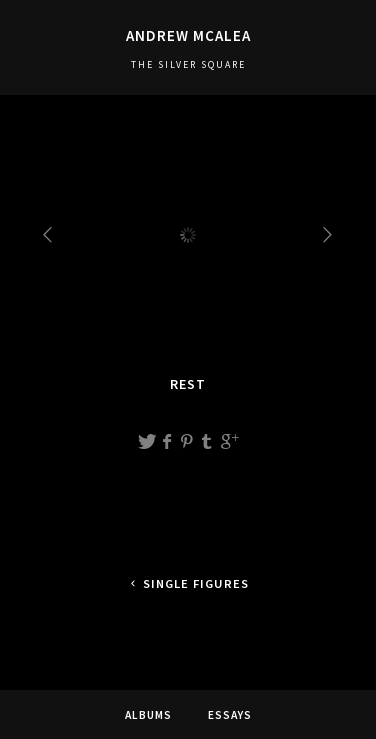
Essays (230, 715)
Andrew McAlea (188, 35)
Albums (148, 715)
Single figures (187, 583)
